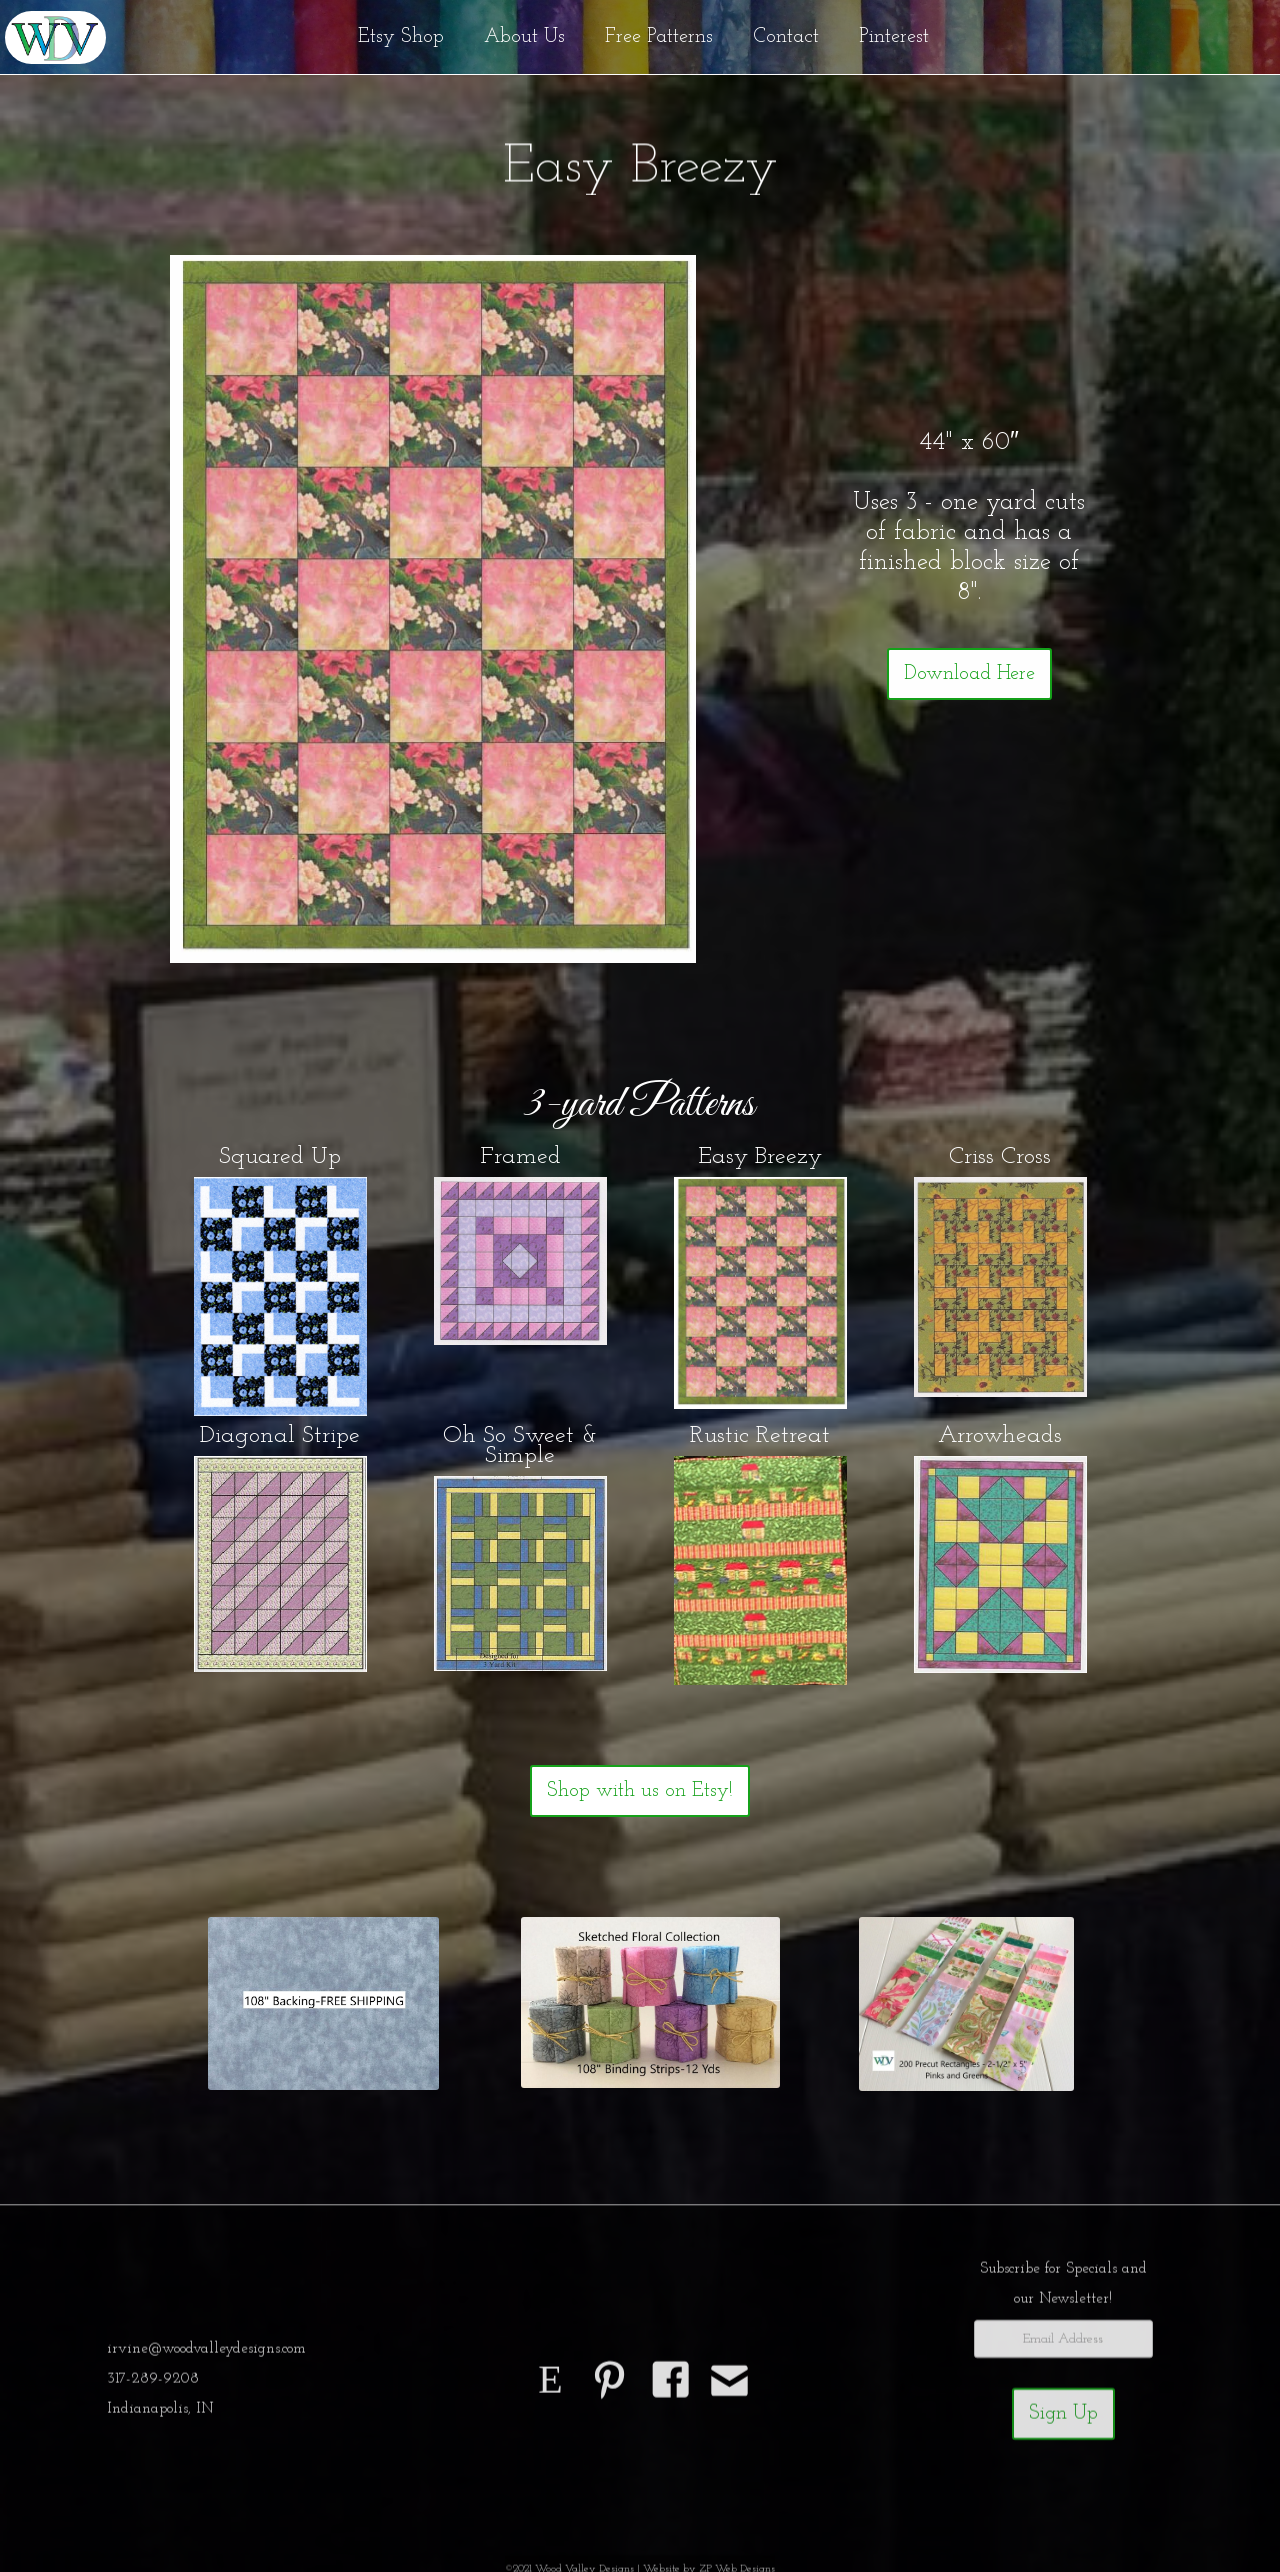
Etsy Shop (401, 37)
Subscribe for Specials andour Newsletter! (1063, 2290)
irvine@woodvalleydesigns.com (206, 2355)
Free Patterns (659, 37)
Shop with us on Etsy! (640, 1791)
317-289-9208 (153, 2385)
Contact (786, 37)
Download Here (969, 674)
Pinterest (894, 37)
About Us (524, 37)
